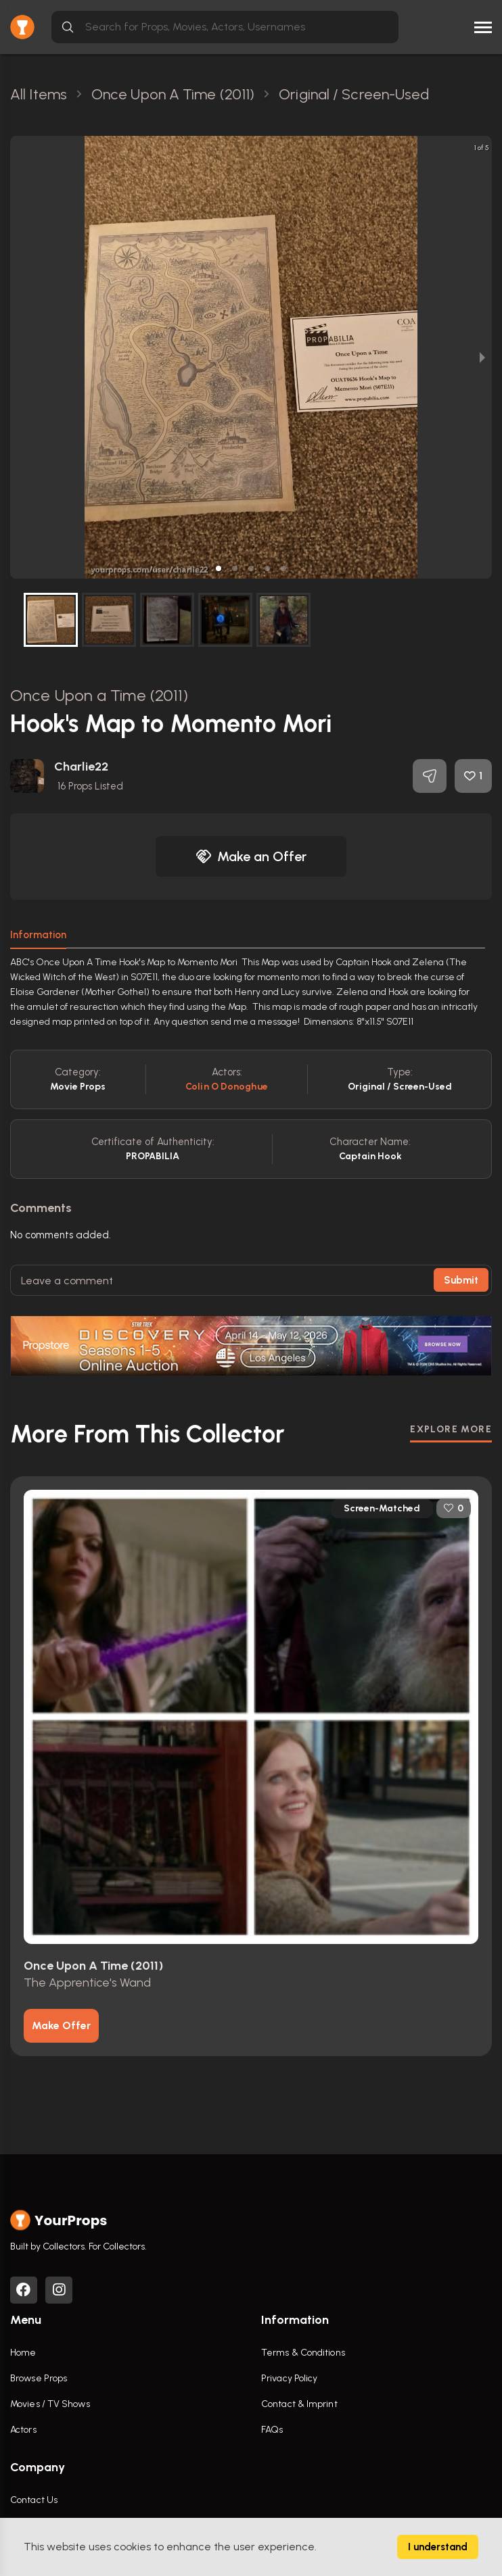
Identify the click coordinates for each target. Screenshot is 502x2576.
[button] (218, 568)
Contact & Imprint (299, 2404)
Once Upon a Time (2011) (99, 695)
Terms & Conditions (303, 2352)
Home (23, 2352)
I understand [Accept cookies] (437, 2547)
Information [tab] (38, 935)
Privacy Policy (289, 2378)
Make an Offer (251, 856)
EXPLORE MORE (451, 1429)
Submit (461, 1280)
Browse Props (38, 2378)
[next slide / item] (482, 357)
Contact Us (34, 2500)
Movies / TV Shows (50, 2404)
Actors (23, 2429)
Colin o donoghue (226, 1086)
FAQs (272, 2429)
